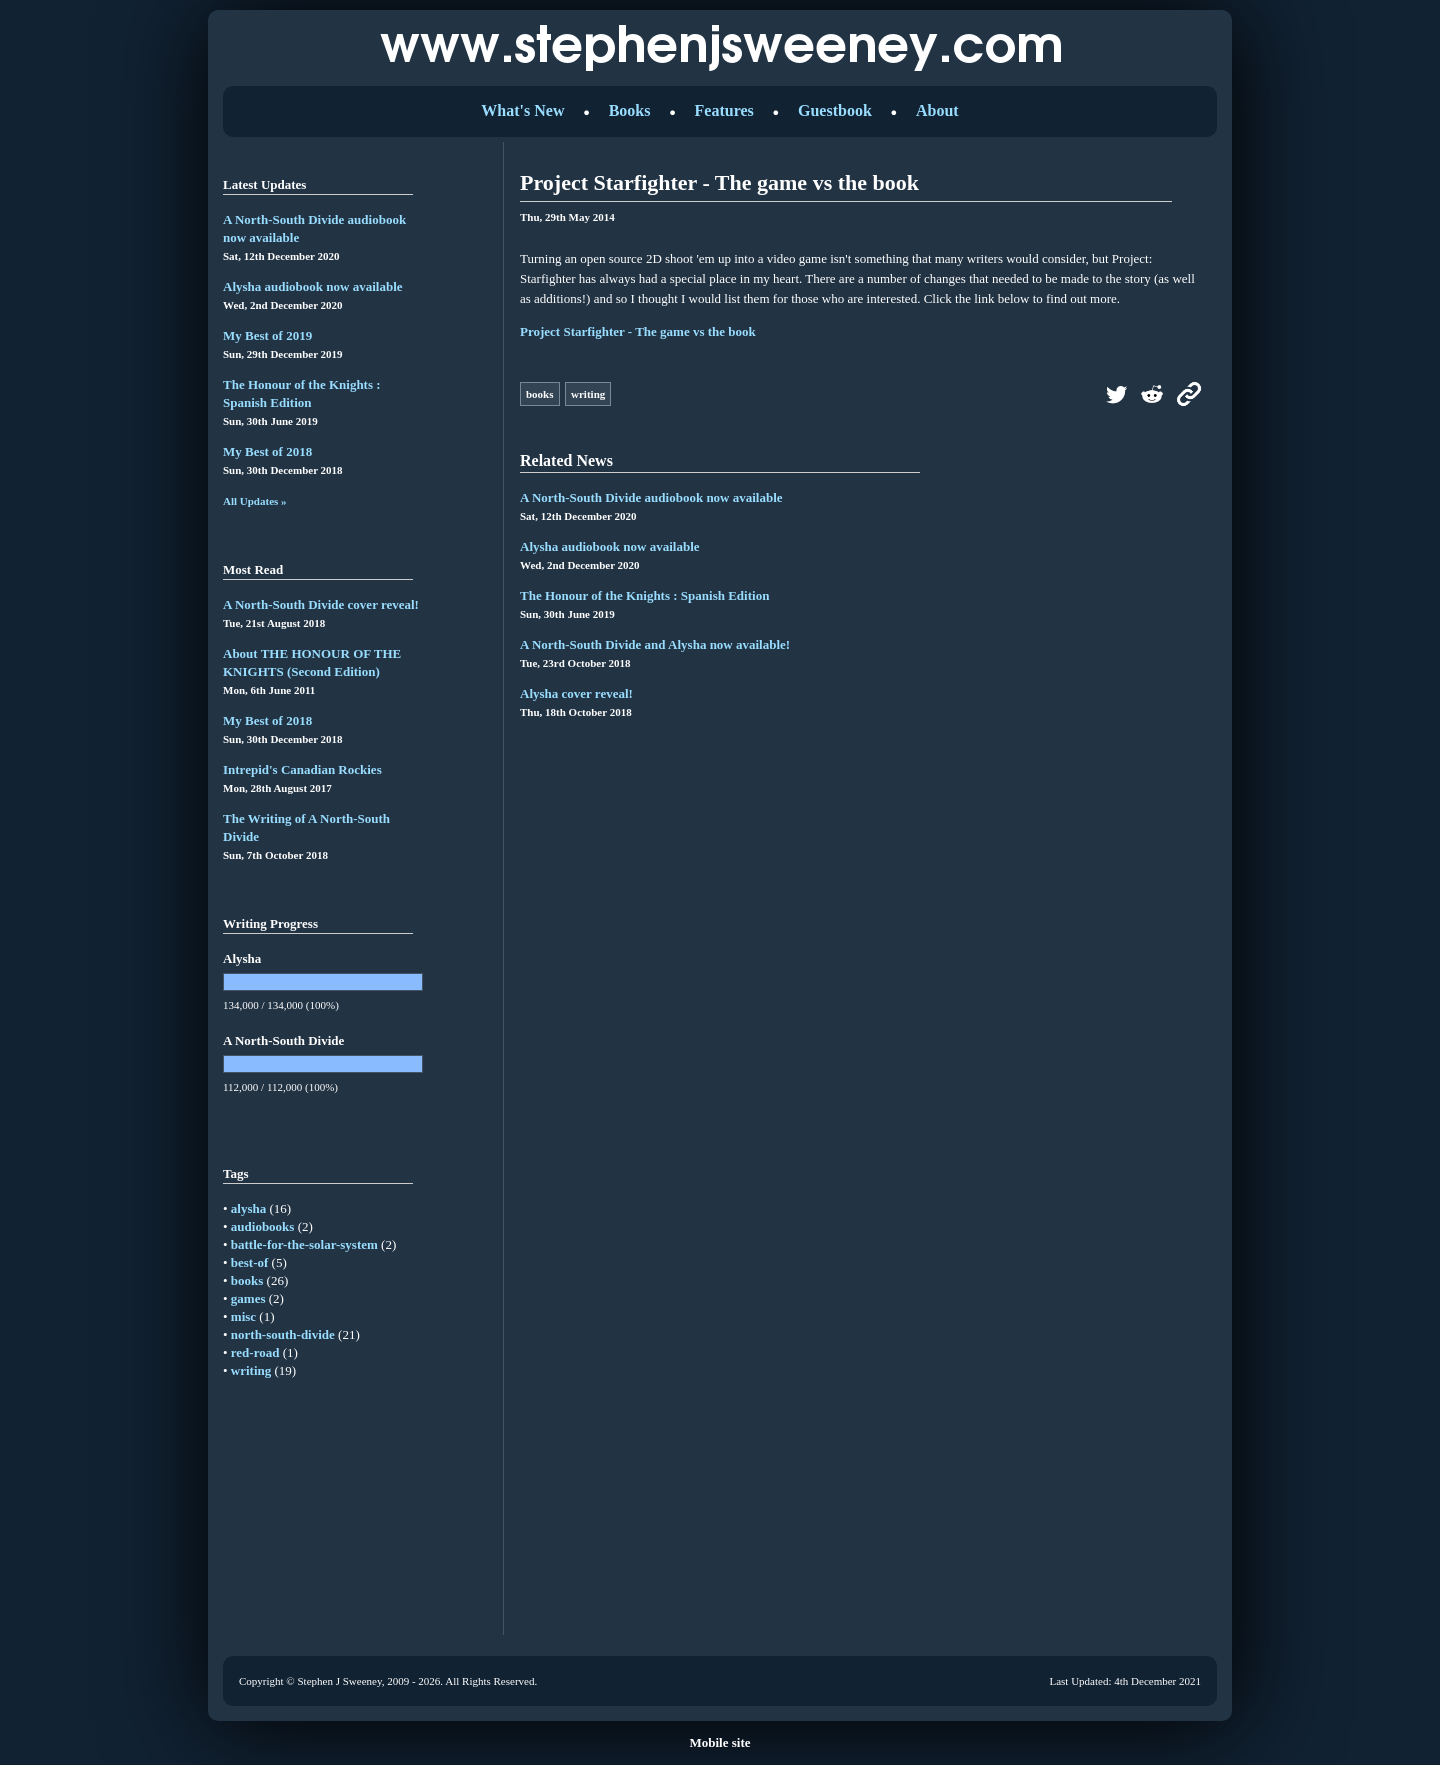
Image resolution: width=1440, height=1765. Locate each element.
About (937, 110)
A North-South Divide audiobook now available (651, 497)
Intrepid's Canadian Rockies (302, 769)
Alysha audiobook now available (313, 286)
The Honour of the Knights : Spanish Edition (644, 595)
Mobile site (719, 1742)
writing (251, 1370)
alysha (248, 1208)
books (247, 1280)
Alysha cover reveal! (576, 693)
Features (724, 110)
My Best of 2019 (267, 335)
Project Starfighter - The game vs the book (638, 331)
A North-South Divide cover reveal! (321, 604)
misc (243, 1316)
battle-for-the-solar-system (304, 1244)
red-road (255, 1352)
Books (630, 110)
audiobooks (263, 1226)
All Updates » (255, 501)
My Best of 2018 (267, 451)
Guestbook (835, 110)
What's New (522, 110)
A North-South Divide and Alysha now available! (655, 644)
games (248, 1298)
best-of (250, 1262)
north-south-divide (283, 1334)
